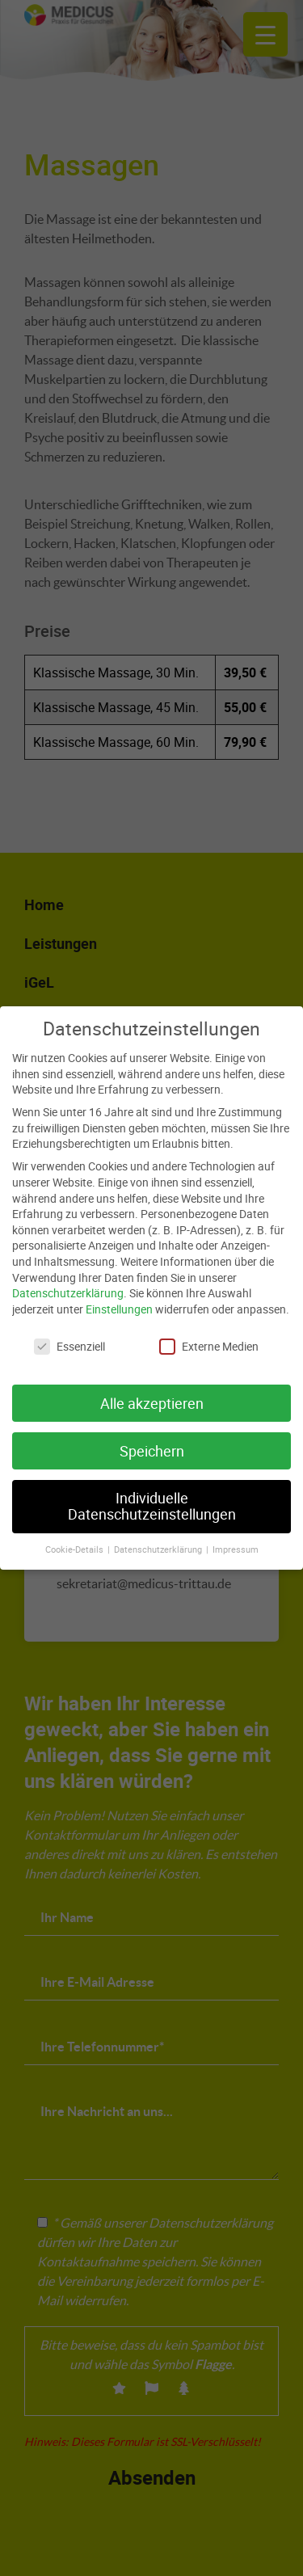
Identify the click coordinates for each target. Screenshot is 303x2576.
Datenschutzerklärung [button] (159, 1539)
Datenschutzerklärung (68, 1284)
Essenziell (69, 1336)
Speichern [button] (152, 1441)
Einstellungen (119, 1299)
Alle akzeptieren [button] (152, 1394)
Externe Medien (209, 1336)
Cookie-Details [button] (75, 1539)
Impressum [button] (236, 1539)
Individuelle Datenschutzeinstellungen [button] (152, 1497)
